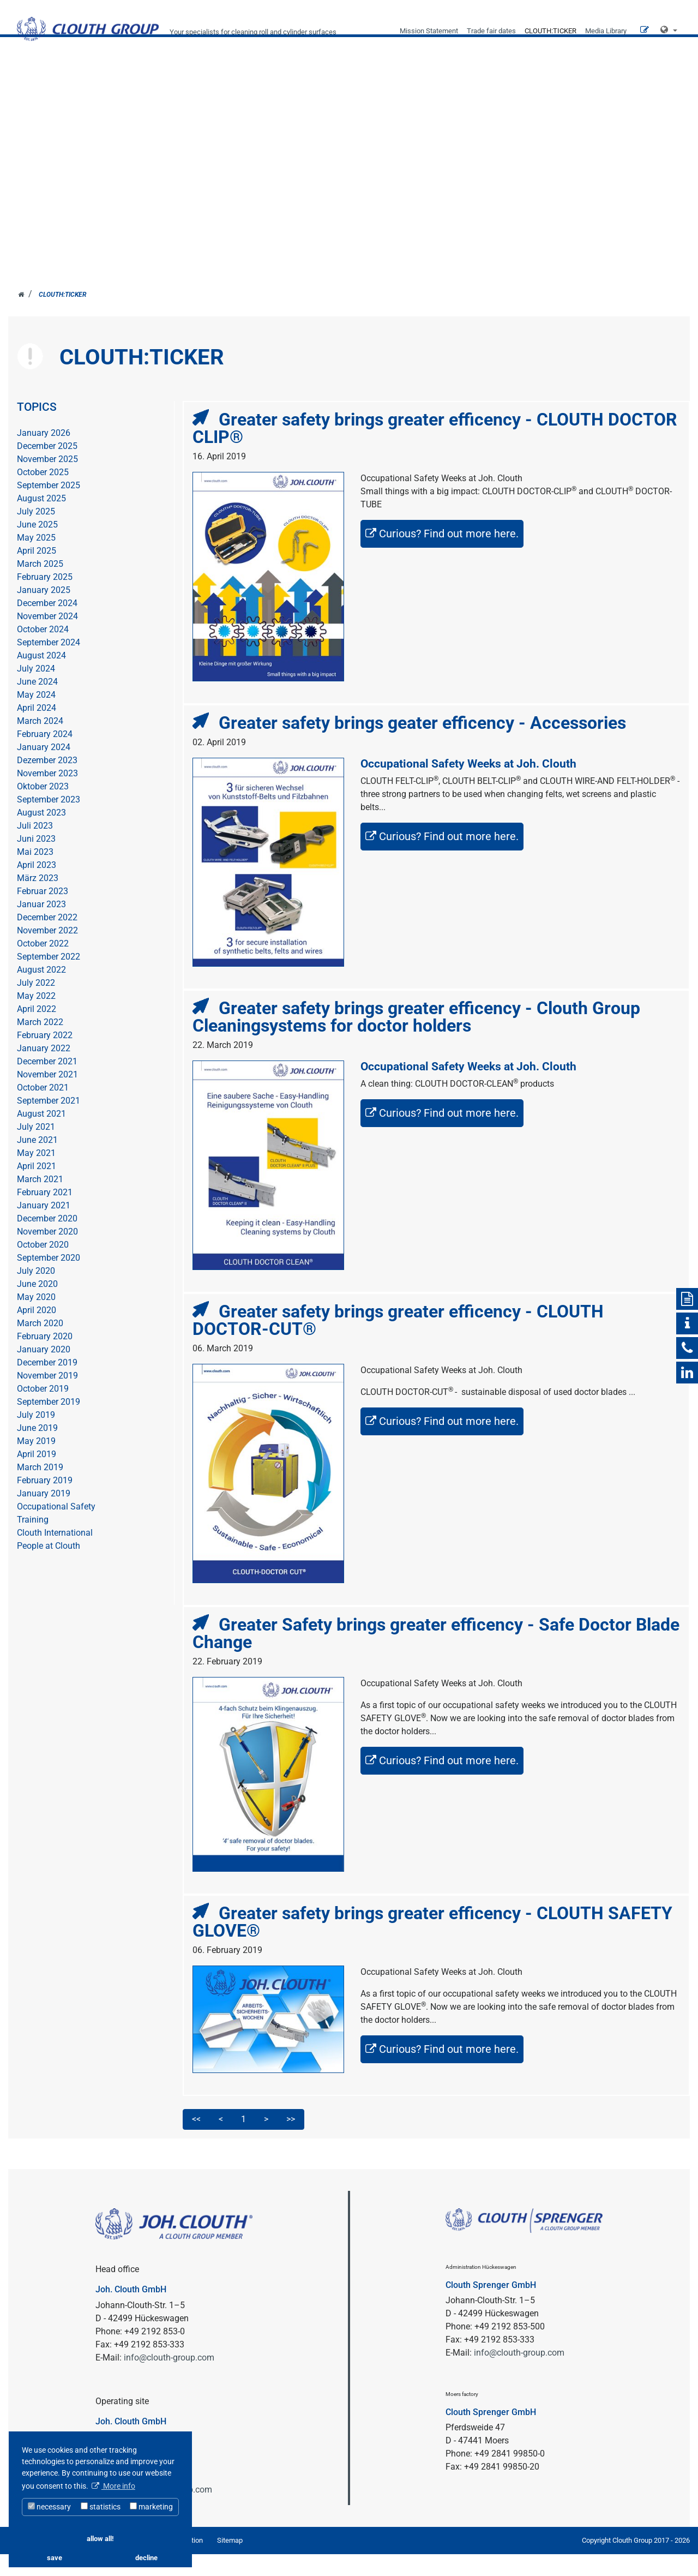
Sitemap (230, 2562)
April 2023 (36, 887)
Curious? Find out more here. (449, 555)
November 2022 (47, 953)
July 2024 (36, 691)
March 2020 (40, 1345)
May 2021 (36, 1175)
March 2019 (40, 1489)
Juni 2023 (36, 861)
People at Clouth (48, 1568)
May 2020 (36, 1319)
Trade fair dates (491, 31)
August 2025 (41, 521)
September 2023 (48, 822)
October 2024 (43, 651)
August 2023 (41, 835)
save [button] (54, 2558)
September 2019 (48, 1424)
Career (567, 91)
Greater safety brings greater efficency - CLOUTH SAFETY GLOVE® (432, 1944)
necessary (49, 2506)
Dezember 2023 (47, 782)
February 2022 (45, 1057)
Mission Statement (429, 31)
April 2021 (36, 1188)
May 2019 (36, 1463)
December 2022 (47, 939)
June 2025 (37, 547)
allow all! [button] (100, 2539)
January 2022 (43, 1070)
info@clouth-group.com (169, 2379)
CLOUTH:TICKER (550, 31)
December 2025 (47, 468)
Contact (629, 91)
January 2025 (43, 612)
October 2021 (43, 1110)
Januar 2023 (41, 926)
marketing (151, 2506)
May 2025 (36, 560)
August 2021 (41, 1136)
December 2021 (47, 1084)
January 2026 (43, 455)
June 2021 (37, 1162)
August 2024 (41, 678)
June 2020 (37, 1306)
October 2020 (43, 1267)
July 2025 (36, 534)
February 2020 (45, 1358)
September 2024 (48, 665)
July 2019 (36, 1437)
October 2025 (43, 494)
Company (411, 91)
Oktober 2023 (43, 809)
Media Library (606, 31)
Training (33, 1542)
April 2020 (36, 1332)
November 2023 (47, 795)
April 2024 (36, 730)
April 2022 (36, 1031)
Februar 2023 (42, 913)
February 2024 (45, 756)
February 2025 (45, 599)
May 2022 (36, 1018)
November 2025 (47, 481)
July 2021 (36, 1149)
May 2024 (36, 717)
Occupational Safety (56, 1529)
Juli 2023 (35, 848)
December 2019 (47, 1385)
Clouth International (55, 1555)
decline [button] (146, 2558)
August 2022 (41, 992)
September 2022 (48, 979)
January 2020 (43, 1372)
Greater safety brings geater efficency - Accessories (422, 744)
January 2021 (43, 1228)
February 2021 (45, 1214)
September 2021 (48, 1123)
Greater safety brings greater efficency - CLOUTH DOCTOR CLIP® (434, 451)
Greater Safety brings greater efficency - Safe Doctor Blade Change (435, 1655)
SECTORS (334, 91)
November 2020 (47, 1254)
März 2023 (37, 900)
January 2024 (43, 769)
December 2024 (47, 625)
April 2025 (36, 573)
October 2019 (43, 1411)
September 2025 (48, 507)
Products (492, 91)
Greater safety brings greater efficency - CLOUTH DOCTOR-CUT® (398, 1342)
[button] (668, 30)
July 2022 (36, 1005)
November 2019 (47, 1398)
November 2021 (47, 1097)
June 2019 (37, 1450)
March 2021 (40, 1201)
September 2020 (48, 1280)
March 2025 (40, 586)
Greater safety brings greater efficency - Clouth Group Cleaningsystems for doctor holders (416, 1039)
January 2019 (43, 1516)
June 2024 (37, 704)
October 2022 (43, 966)
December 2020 (47, 1241)
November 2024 (47, 638)
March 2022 (40, 1044)
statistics (101, 2506)
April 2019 (36, 1476)
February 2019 (45, 1502)
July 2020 (36, 1293)
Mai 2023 (35, 874)
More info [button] (118, 2486)
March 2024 (40, 743)
